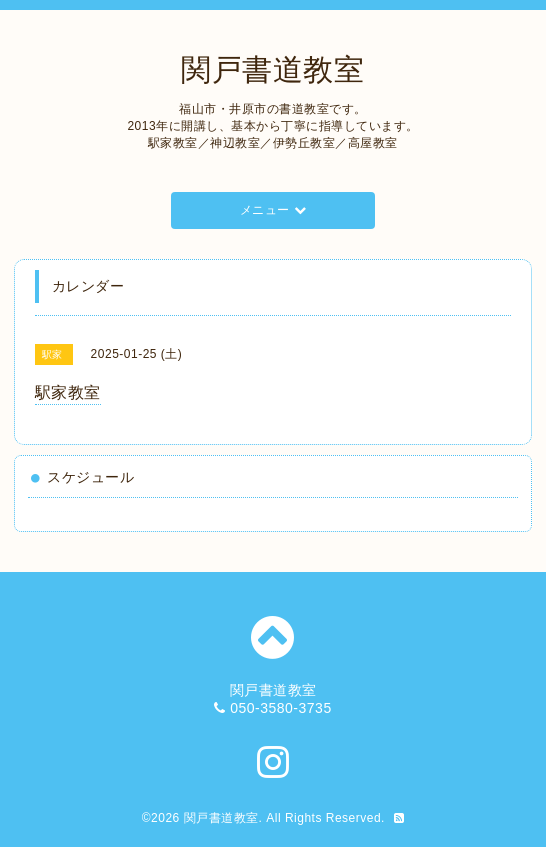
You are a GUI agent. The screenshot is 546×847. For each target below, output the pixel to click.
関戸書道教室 (272, 69)
